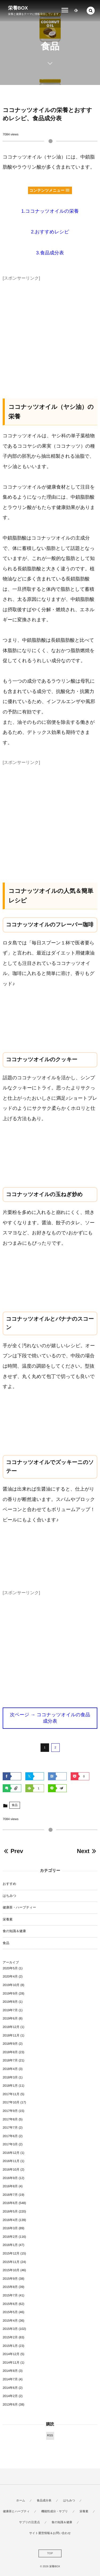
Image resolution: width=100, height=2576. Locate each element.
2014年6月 (10, 2388)
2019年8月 (10, 2002)
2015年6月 (10, 2304)
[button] (91, 11)
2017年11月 (11, 2094)
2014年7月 (10, 2379)
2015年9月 (10, 2278)
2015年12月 (11, 2253)
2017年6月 (10, 2136)
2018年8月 (10, 2052)
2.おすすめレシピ (50, 231)
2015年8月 (10, 2287)
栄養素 (8, 1919)
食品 (15, 1805)
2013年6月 (10, 2404)
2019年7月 (10, 2010)
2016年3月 (10, 2228)
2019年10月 (11, 1985)
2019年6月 (10, 2018)
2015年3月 (10, 2329)
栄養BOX (18, 8)
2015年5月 (10, 2312)
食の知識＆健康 (14, 1931)
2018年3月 (10, 2077)
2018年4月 (10, 2069)
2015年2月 (10, 2337)
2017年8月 (10, 2119)
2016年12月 (11, 2153)
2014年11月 (11, 2362)
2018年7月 (10, 2060)
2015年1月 (10, 2346)
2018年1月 (10, 2085)
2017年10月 (11, 2102)
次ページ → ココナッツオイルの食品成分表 (50, 1718)
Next (87, 1851)
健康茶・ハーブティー (19, 1907)
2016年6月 (10, 2203)
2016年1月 (10, 2245)
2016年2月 (10, 2237)
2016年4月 (10, 2220)
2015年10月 (11, 2270)
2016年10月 (11, 2169)
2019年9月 (10, 1993)
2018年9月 (10, 2044)
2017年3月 (10, 2144)
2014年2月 (10, 2396)
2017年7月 (10, 2127)
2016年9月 (10, 2178)
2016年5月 (10, 2211)
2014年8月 (10, 2371)
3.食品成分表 (50, 252)
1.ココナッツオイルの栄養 (50, 211)
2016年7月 (10, 2195)
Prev (13, 1851)
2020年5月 (10, 1968)
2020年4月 (10, 1976)
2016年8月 (10, 2186)
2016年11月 (11, 2161)
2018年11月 (11, 2035)
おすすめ (9, 1884)
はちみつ (9, 1896)
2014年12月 (11, 2354)
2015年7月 (10, 2295)
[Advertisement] (50, 333)
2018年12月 (11, 2027)
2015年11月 (11, 2262)
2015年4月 (10, 2320)
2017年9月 (10, 2111)
